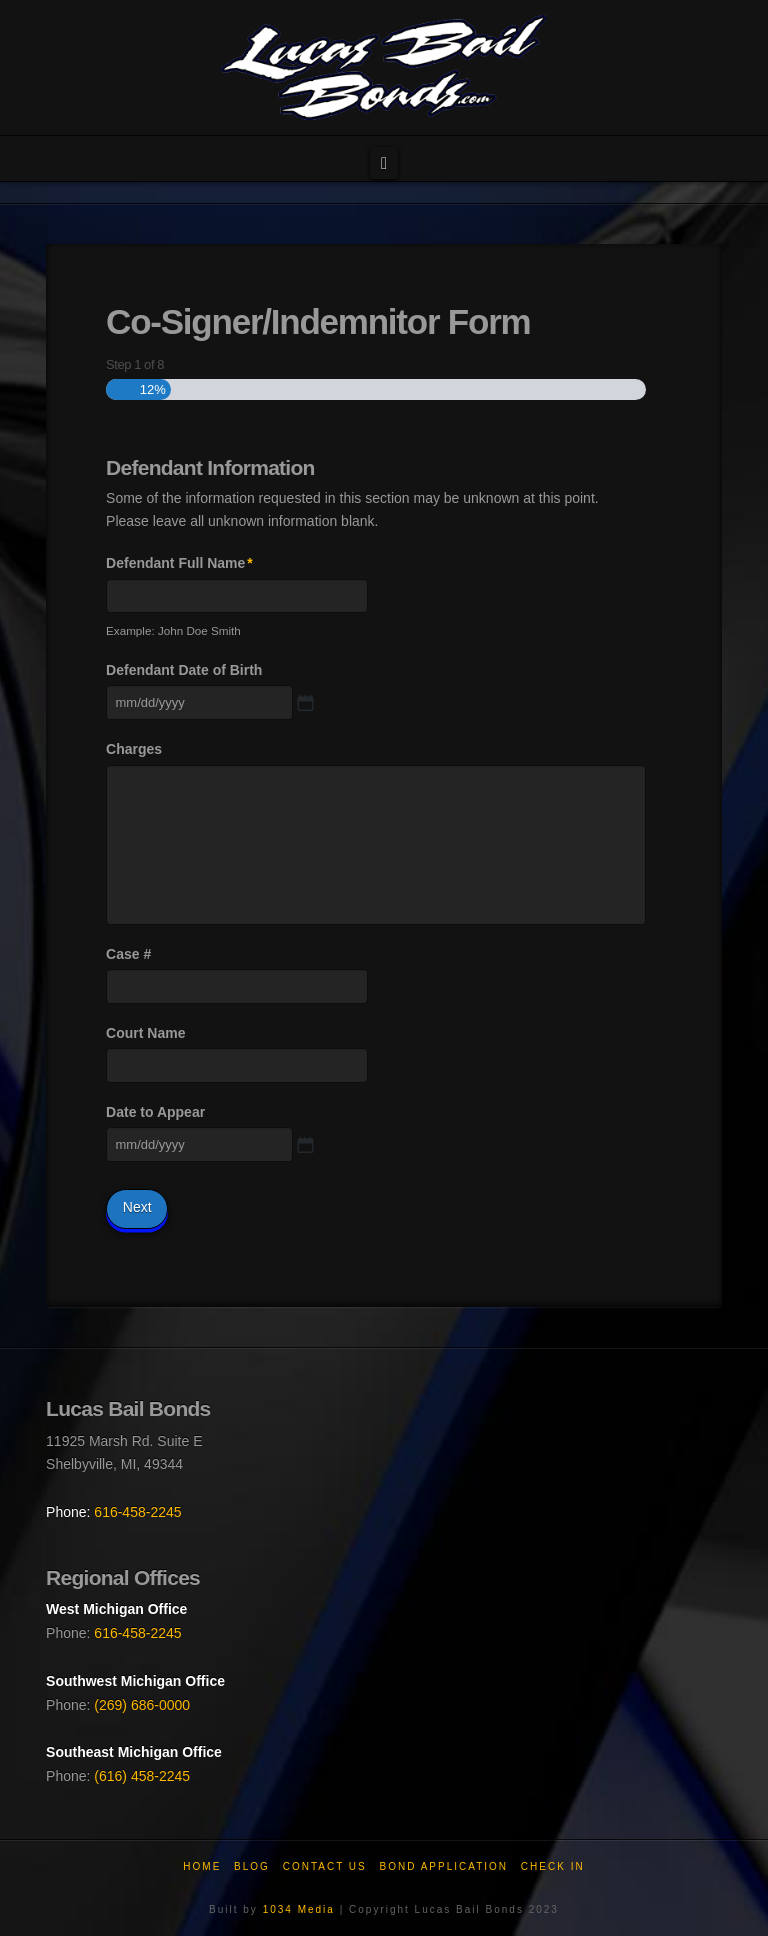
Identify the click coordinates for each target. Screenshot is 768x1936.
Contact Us (325, 1866)
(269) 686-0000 (142, 1705)
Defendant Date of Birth (184, 670)
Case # (128, 954)
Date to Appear (155, 1112)
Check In (553, 1866)
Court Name (145, 1033)
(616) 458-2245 (142, 1776)
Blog (252, 1866)
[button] (383, 163)
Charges (134, 749)
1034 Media (299, 1909)
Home (202, 1866)
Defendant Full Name (180, 563)
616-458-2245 (137, 1512)
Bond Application (444, 1866)
